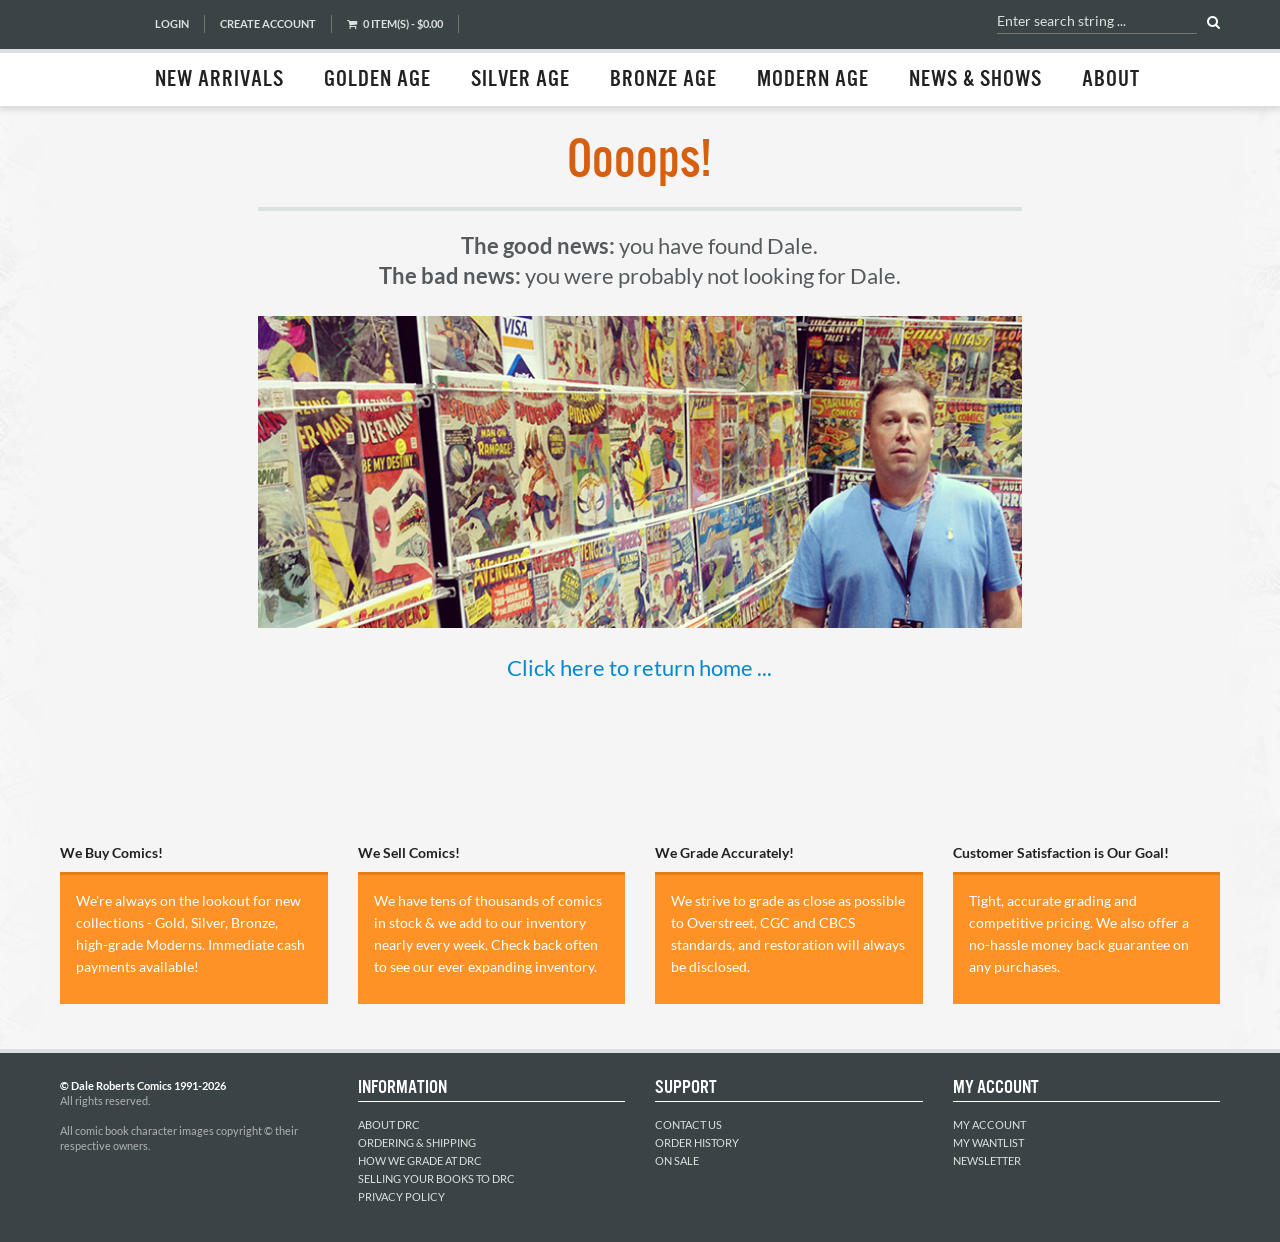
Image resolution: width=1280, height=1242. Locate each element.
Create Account (268, 23)
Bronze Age (663, 80)
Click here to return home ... (639, 667)
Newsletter (987, 1160)
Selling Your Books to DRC (436, 1178)
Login (172, 23)
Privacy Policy (401, 1196)
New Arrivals (219, 80)
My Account (989, 1124)
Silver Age (520, 80)
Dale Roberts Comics (97, 53)
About (1111, 80)
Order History (697, 1142)
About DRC (389, 1124)
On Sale (677, 1160)
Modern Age (813, 80)
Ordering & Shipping (417, 1142)
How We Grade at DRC (420, 1160)
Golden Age (377, 80)
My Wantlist (988, 1142)
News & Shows (975, 80)
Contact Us (688, 1124)
